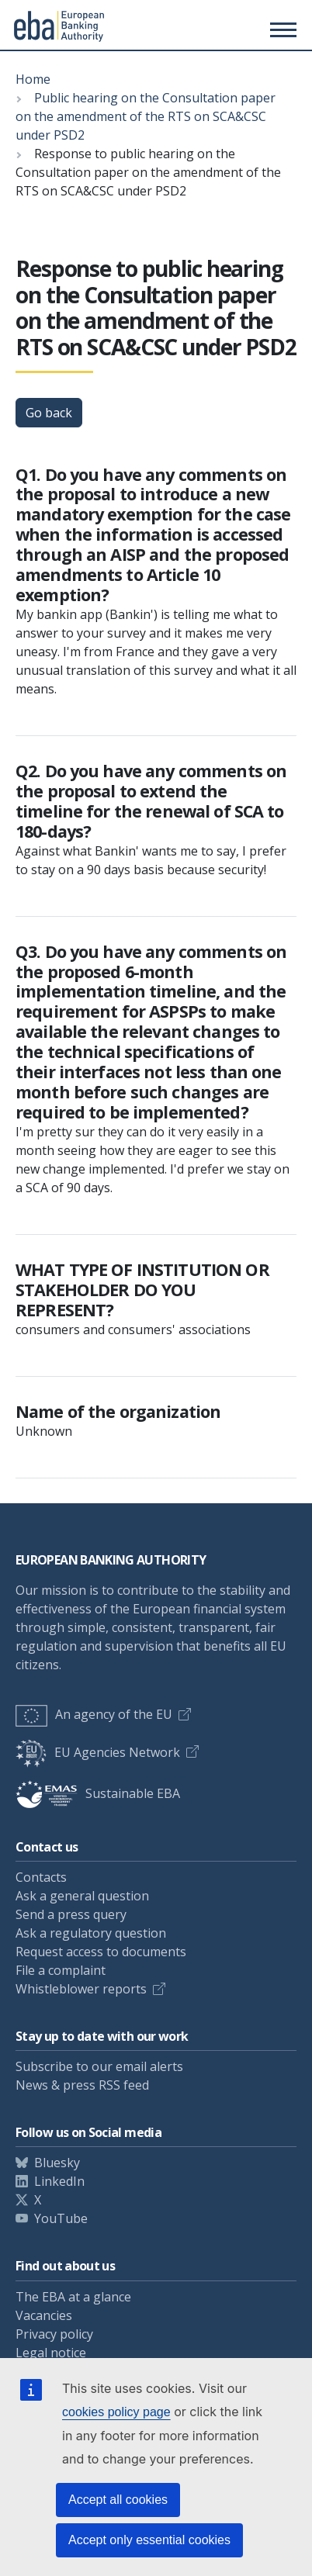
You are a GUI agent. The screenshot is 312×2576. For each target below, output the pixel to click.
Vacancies (44, 2315)
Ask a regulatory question (91, 1933)
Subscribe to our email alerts (99, 2066)
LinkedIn (59, 2181)
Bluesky (57, 2162)
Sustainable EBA (98, 1793)
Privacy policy (54, 2334)
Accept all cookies (118, 2499)
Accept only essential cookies (149, 2540)
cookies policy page (116, 2412)
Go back (49, 412)
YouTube (61, 2218)
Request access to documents (101, 1951)
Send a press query (71, 1914)
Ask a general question (82, 1895)
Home (33, 79)
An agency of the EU (94, 1714)
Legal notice (51, 2352)
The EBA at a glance (73, 2296)
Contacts (41, 1877)
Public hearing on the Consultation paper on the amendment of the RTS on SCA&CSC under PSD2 (146, 116)
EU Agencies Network (98, 1752)
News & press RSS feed (82, 2085)
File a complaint (61, 1970)
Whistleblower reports (81, 1988)
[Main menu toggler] (280, 29)
